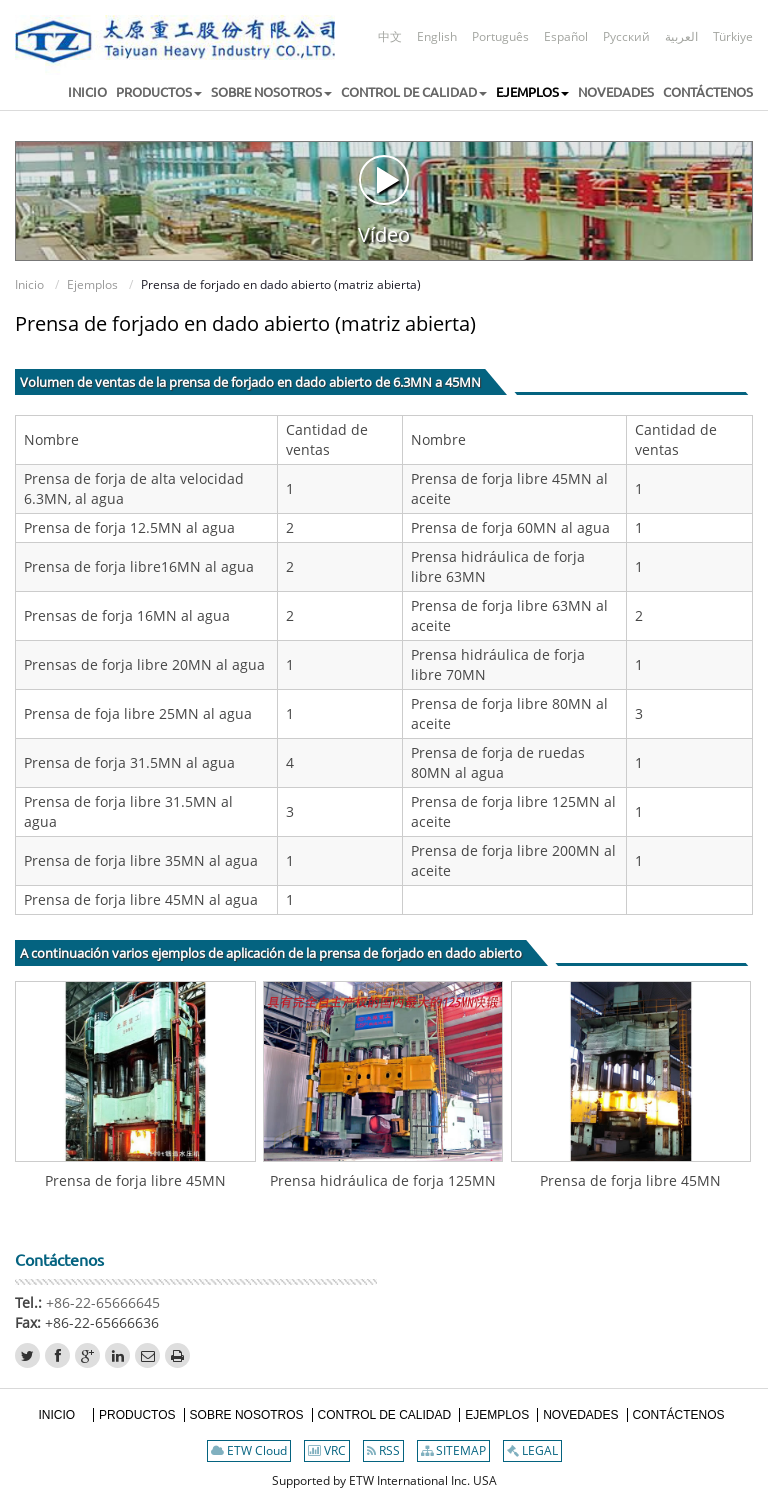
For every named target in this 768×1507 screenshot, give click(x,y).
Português (500, 36)
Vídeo (384, 200)
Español (566, 36)
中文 (390, 36)
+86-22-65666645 (101, 1302)
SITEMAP (453, 1450)
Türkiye (733, 36)
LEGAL (532, 1450)
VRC (327, 1450)
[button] (156, 92)
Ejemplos (92, 284)
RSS (383, 1450)
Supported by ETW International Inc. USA (384, 1480)
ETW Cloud (249, 1450)
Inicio (29, 284)
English (437, 36)
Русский (626, 36)
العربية (681, 36)
